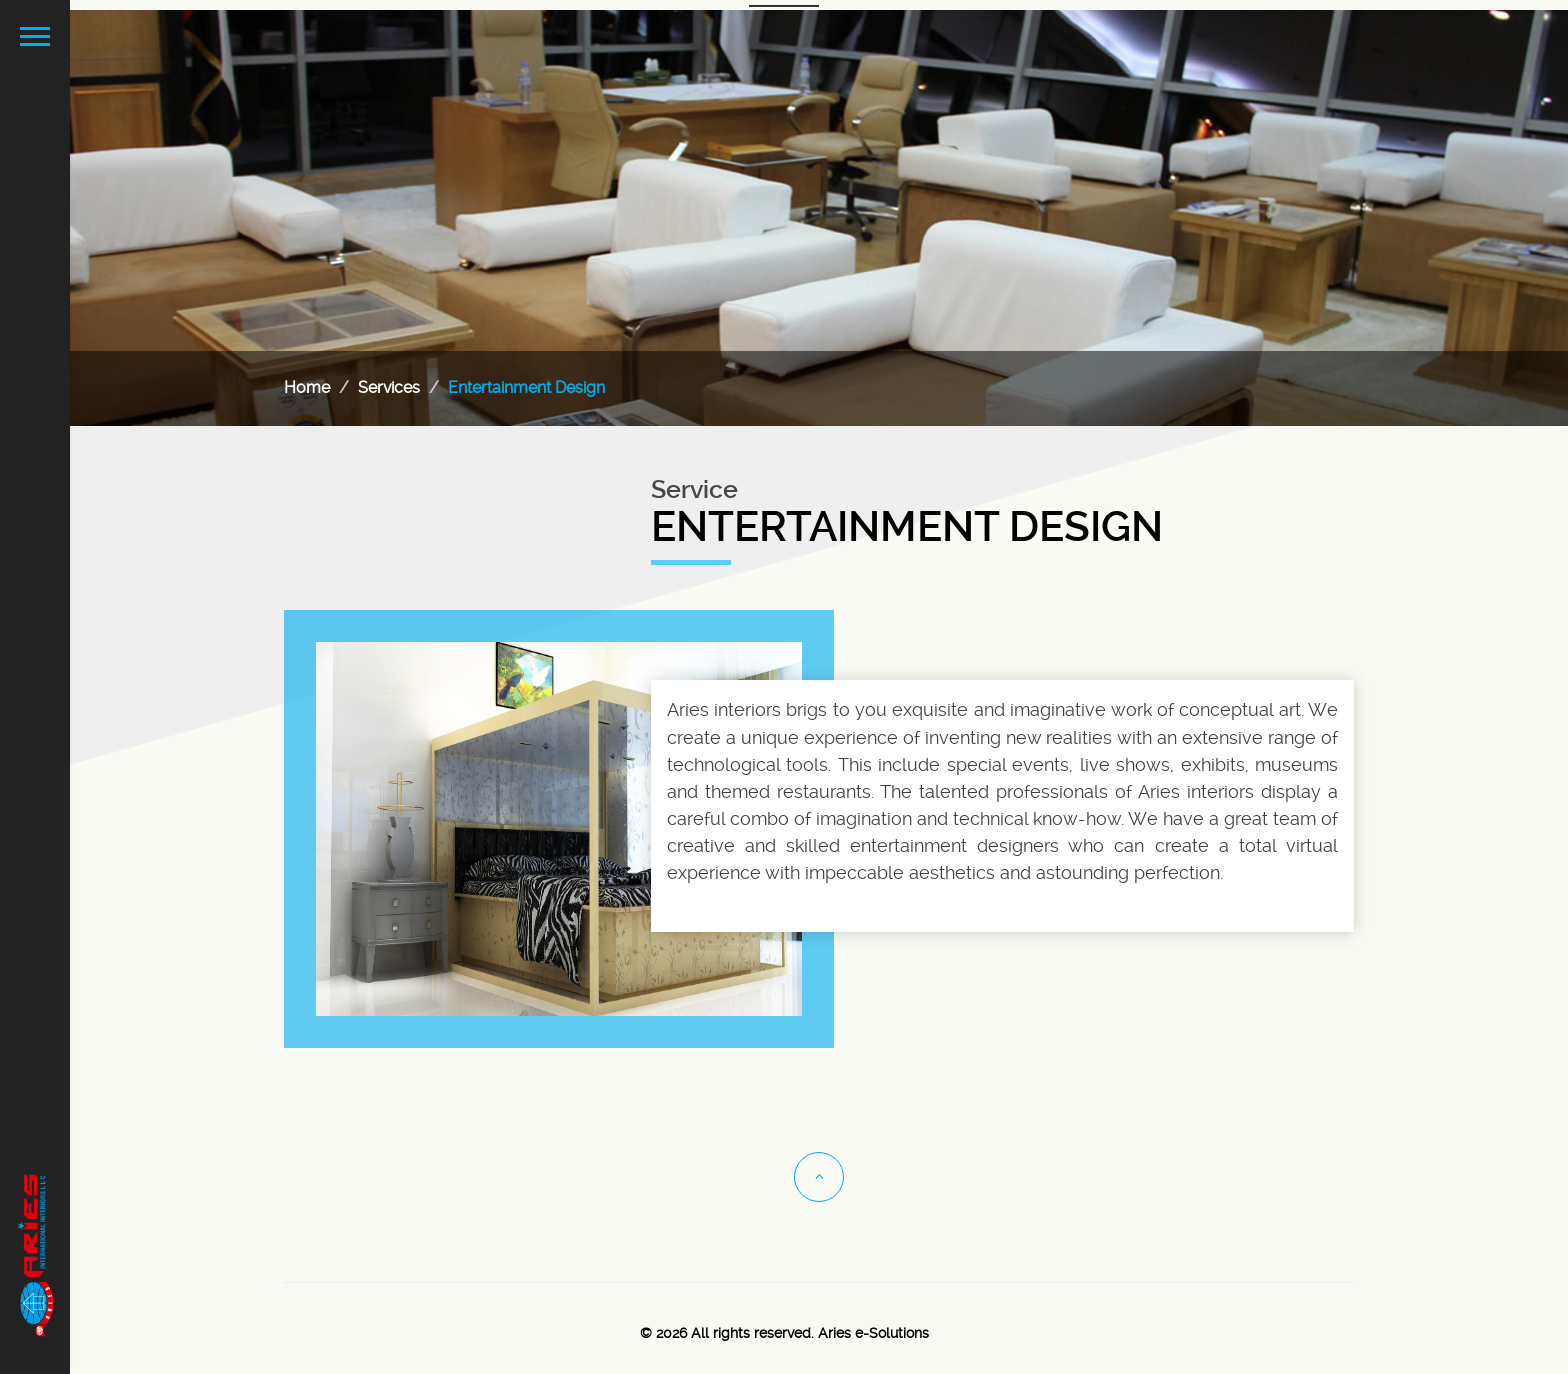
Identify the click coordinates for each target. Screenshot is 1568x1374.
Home (307, 387)
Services (389, 387)
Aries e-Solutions (873, 1333)
